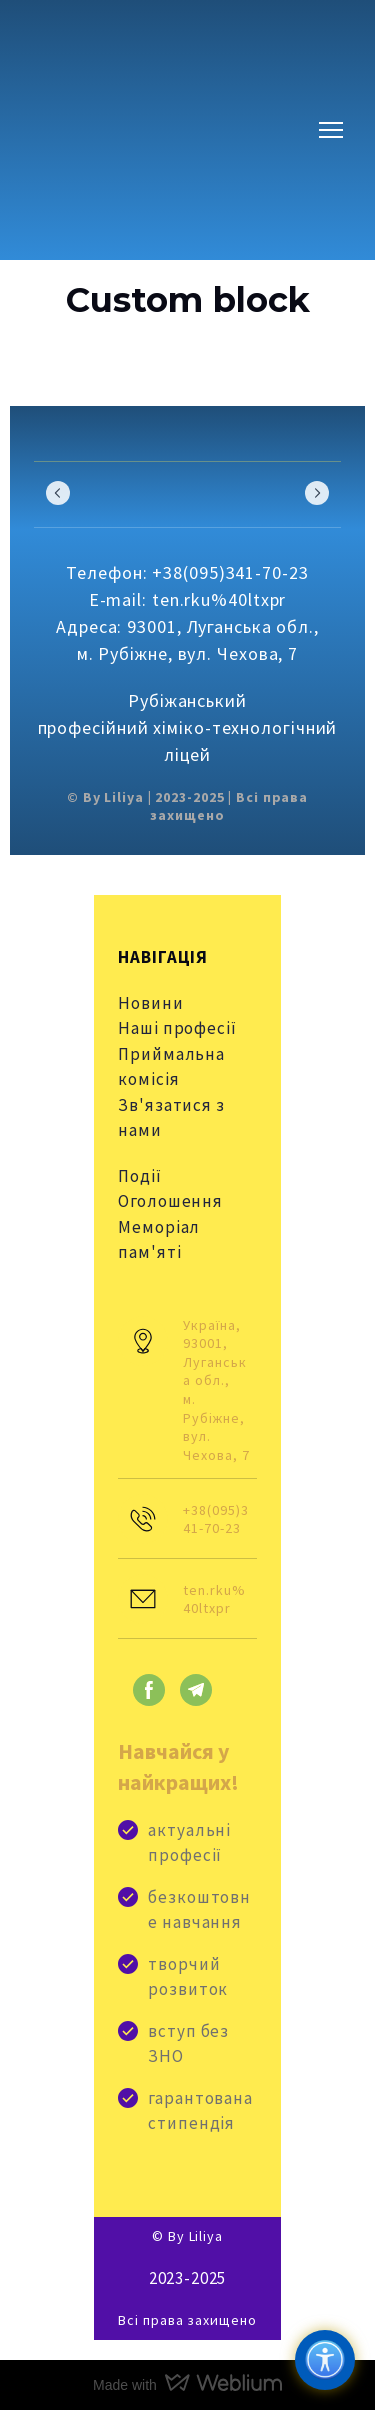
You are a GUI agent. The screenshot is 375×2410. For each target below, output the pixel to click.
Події (139, 1176)
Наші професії (177, 1028)
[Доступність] (325, 2360)
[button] (149, 1690)
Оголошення (170, 1201)
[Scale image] (104, 493)
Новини (150, 1003)
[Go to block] (154, 130)
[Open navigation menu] (331, 130)
